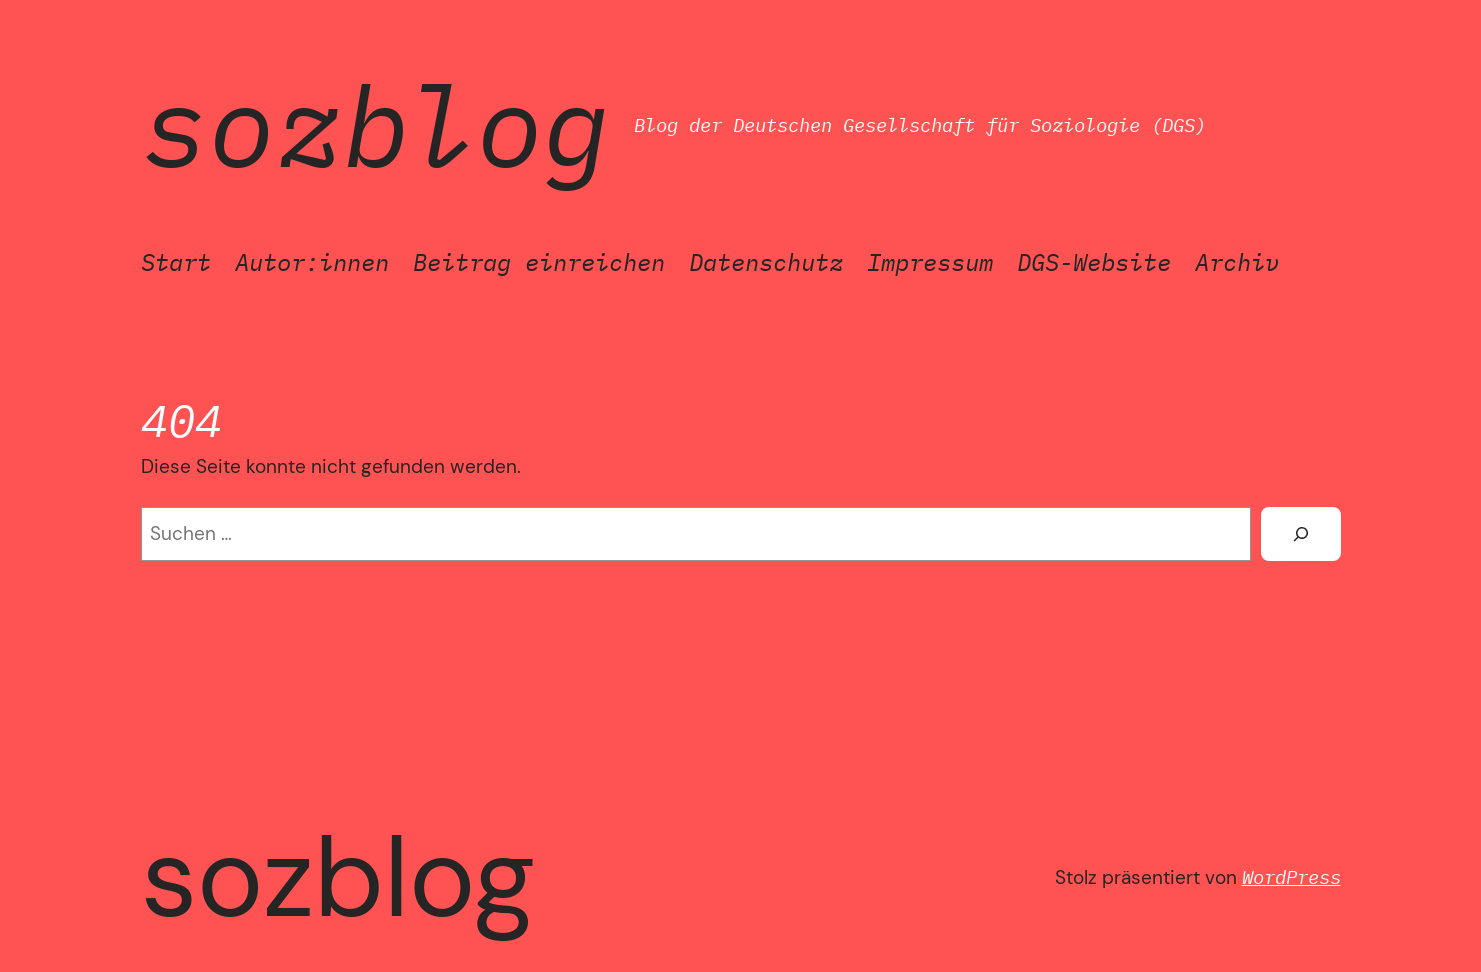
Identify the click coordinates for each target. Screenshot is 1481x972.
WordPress (1291, 876)
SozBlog (375, 125)
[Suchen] (1300, 534)
